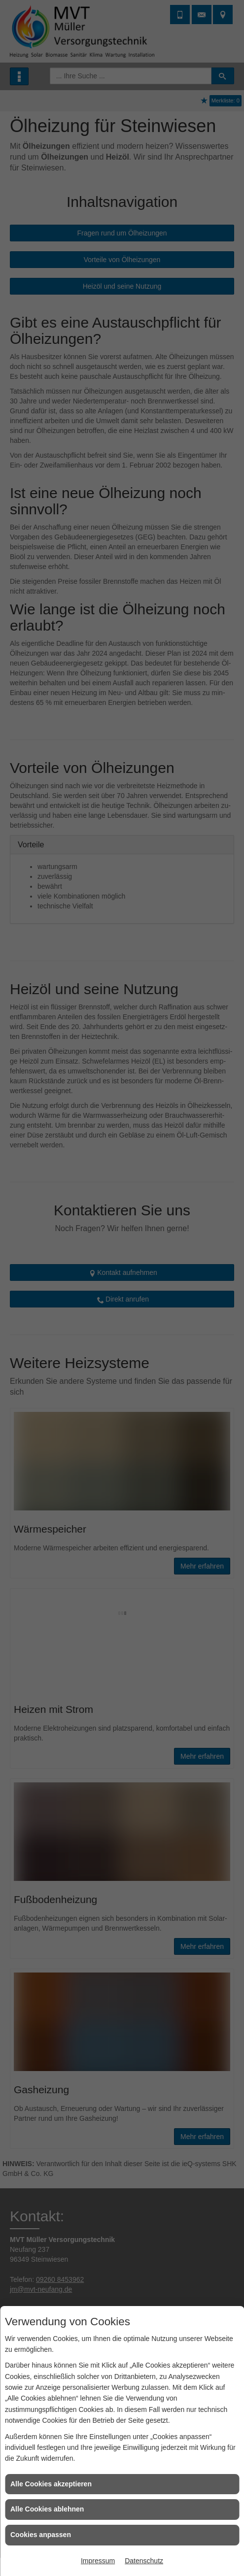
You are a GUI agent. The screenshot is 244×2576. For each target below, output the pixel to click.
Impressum (98, 2561)
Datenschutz (144, 2561)
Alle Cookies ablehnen (47, 2509)
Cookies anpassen (40, 2535)
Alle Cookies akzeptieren (51, 2484)
